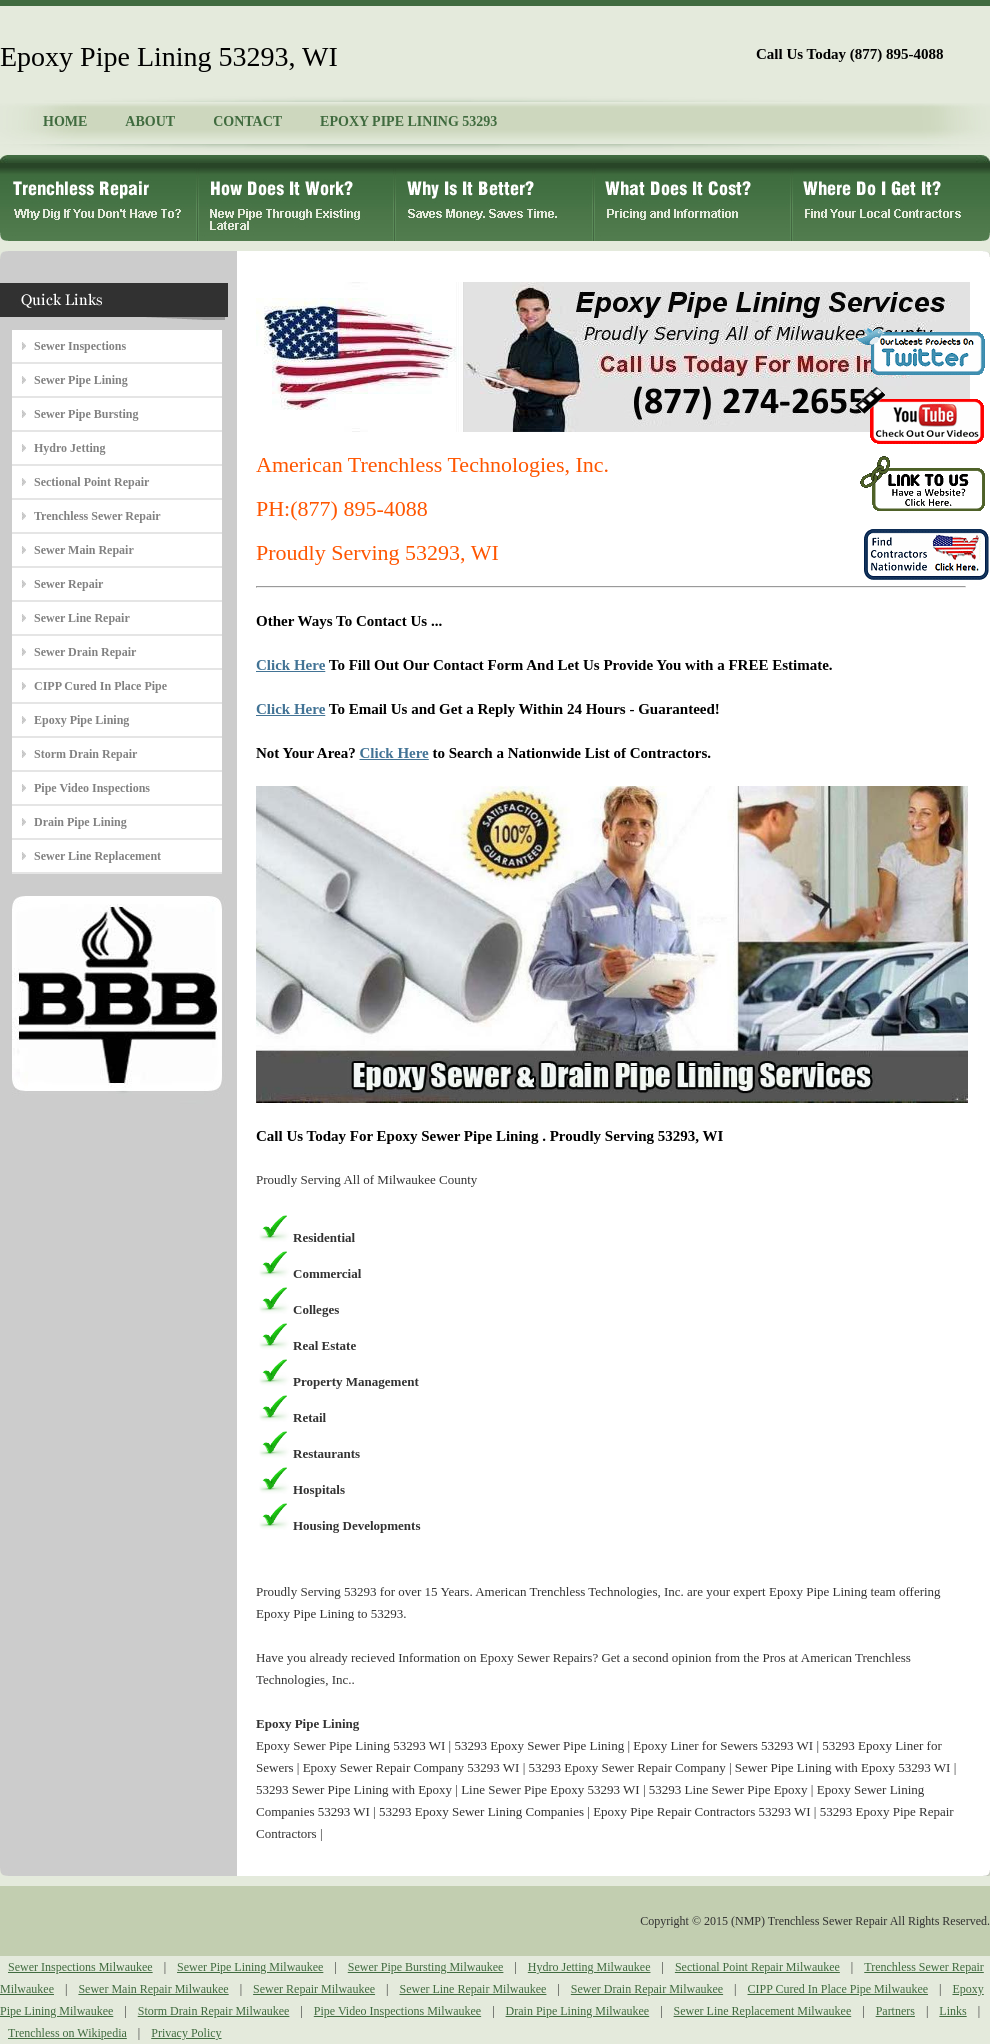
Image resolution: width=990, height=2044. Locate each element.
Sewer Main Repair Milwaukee (153, 1989)
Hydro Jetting (69, 448)
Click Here (290, 665)
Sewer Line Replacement (97, 856)
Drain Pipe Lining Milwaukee (578, 2011)
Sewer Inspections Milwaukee (80, 1967)
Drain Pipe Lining (80, 822)
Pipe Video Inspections (92, 788)
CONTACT (247, 121)
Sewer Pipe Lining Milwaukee (250, 1967)
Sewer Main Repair (84, 550)
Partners (895, 2011)
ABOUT (150, 121)
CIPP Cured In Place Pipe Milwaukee (838, 1989)
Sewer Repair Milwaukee (314, 1989)
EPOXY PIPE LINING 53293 (408, 121)
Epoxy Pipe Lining (81, 720)
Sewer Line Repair (82, 618)
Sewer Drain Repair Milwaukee (647, 1989)
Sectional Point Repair (91, 482)
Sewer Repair (68, 584)
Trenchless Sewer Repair (97, 516)
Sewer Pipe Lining (81, 380)
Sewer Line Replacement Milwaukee (763, 2011)
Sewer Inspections (80, 346)
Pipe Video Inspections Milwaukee (397, 2011)
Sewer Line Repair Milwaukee (472, 1989)
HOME (65, 121)
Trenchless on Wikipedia (67, 2033)
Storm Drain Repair (85, 754)
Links (952, 2011)
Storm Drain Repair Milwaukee (214, 2011)
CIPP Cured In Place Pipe (100, 686)
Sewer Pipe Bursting (86, 414)
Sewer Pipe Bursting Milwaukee (426, 1967)
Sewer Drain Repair (85, 652)
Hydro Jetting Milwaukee (589, 1967)
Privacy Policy (186, 2033)
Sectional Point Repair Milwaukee (757, 1967)
